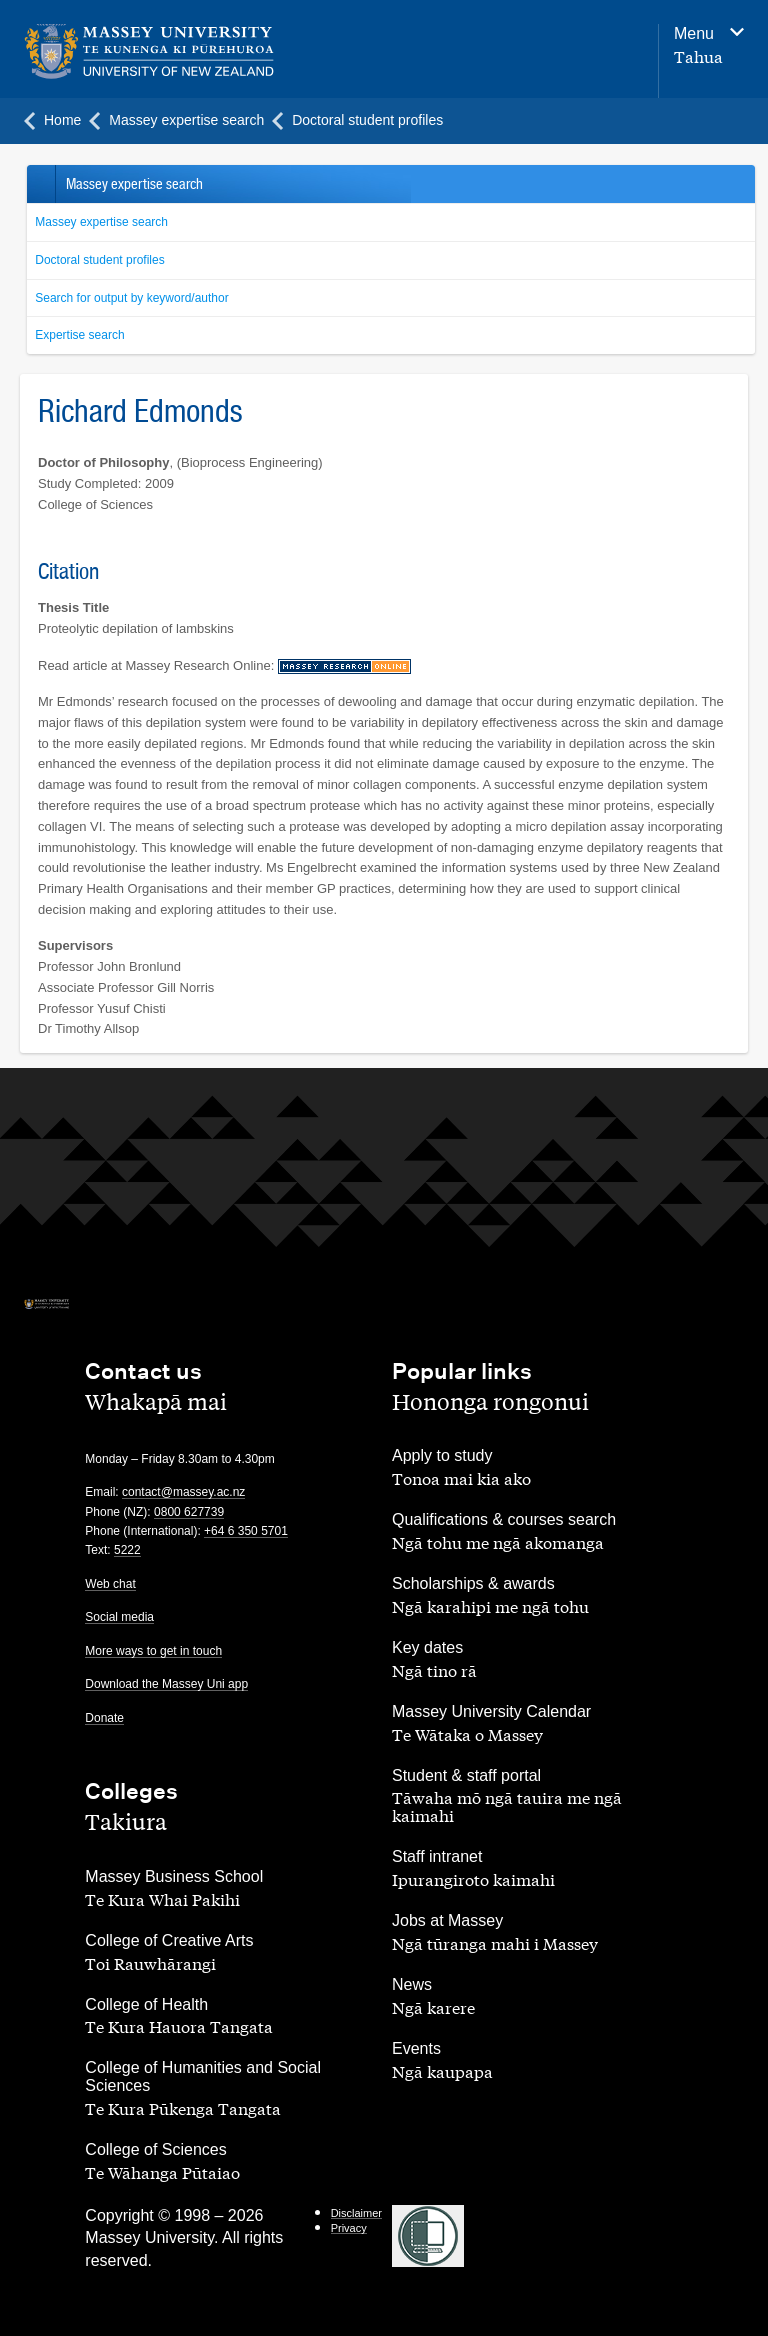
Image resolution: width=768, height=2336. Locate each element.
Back (40, 184)
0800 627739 (189, 1512)
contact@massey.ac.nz (183, 1492)
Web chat (110, 1584)
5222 (127, 1550)
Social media (119, 1617)
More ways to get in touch (153, 1651)
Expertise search (79, 335)
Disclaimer (356, 2213)
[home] (149, 51)
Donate (104, 1718)
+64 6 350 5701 (246, 1531)
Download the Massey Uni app (166, 1684)
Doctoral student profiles (99, 260)
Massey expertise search (101, 222)
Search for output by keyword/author (131, 298)
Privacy (349, 2228)
